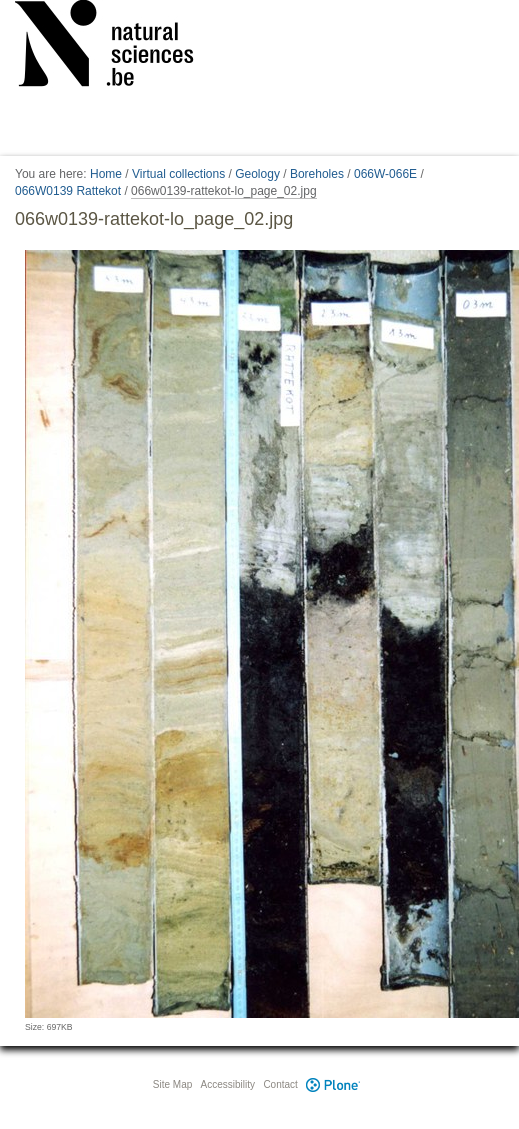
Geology (257, 174)
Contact (280, 1084)
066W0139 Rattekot (68, 191)
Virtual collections (178, 174)
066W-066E (385, 174)
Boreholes (317, 174)
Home (106, 174)
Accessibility (228, 1084)
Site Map (172, 1084)
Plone (334, 1084)
